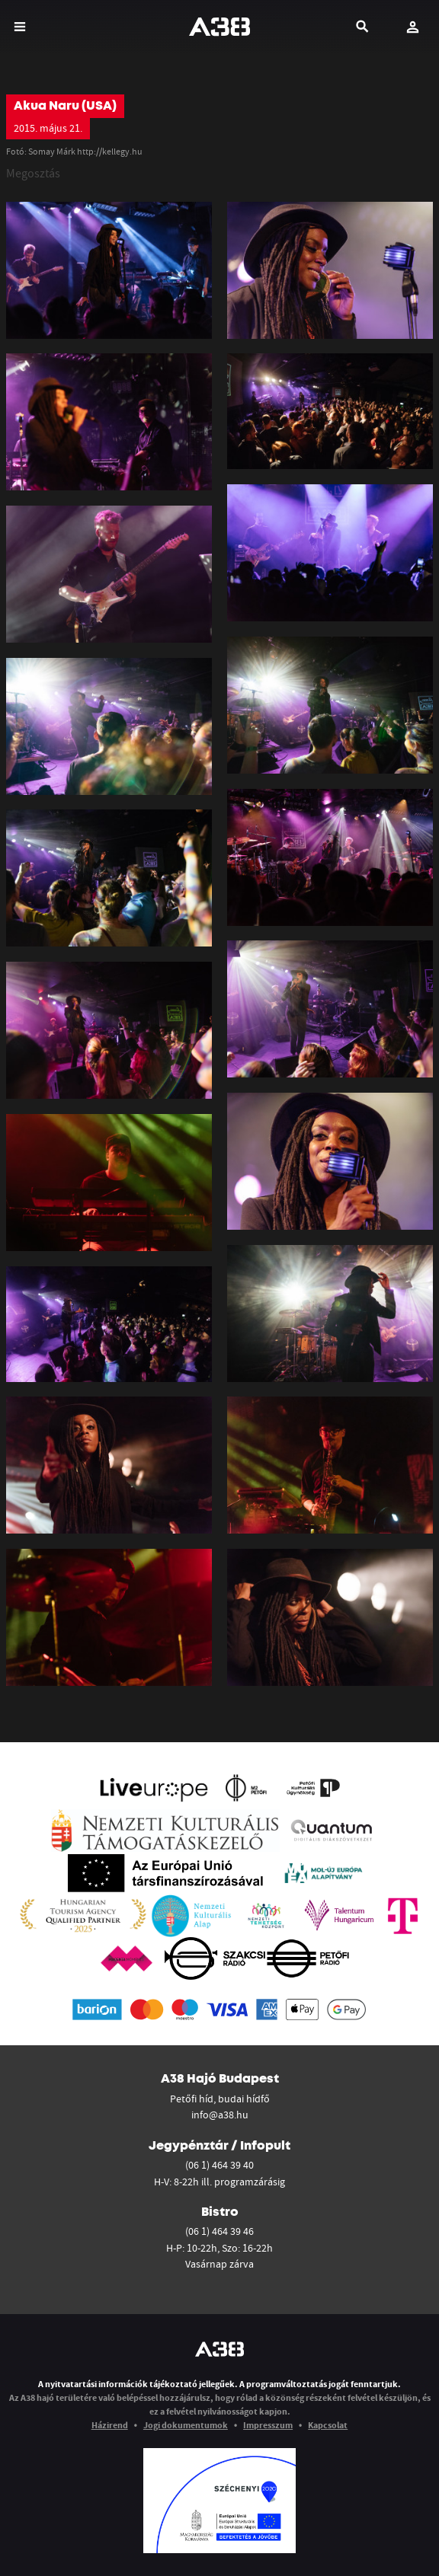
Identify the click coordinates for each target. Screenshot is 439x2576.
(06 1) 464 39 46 (219, 2231)
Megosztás (33, 172)
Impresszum (268, 2425)
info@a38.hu (219, 2114)
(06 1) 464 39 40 (219, 2165)
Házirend (109, 2425)
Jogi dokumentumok (185, 2425)
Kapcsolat (328, 2425)
